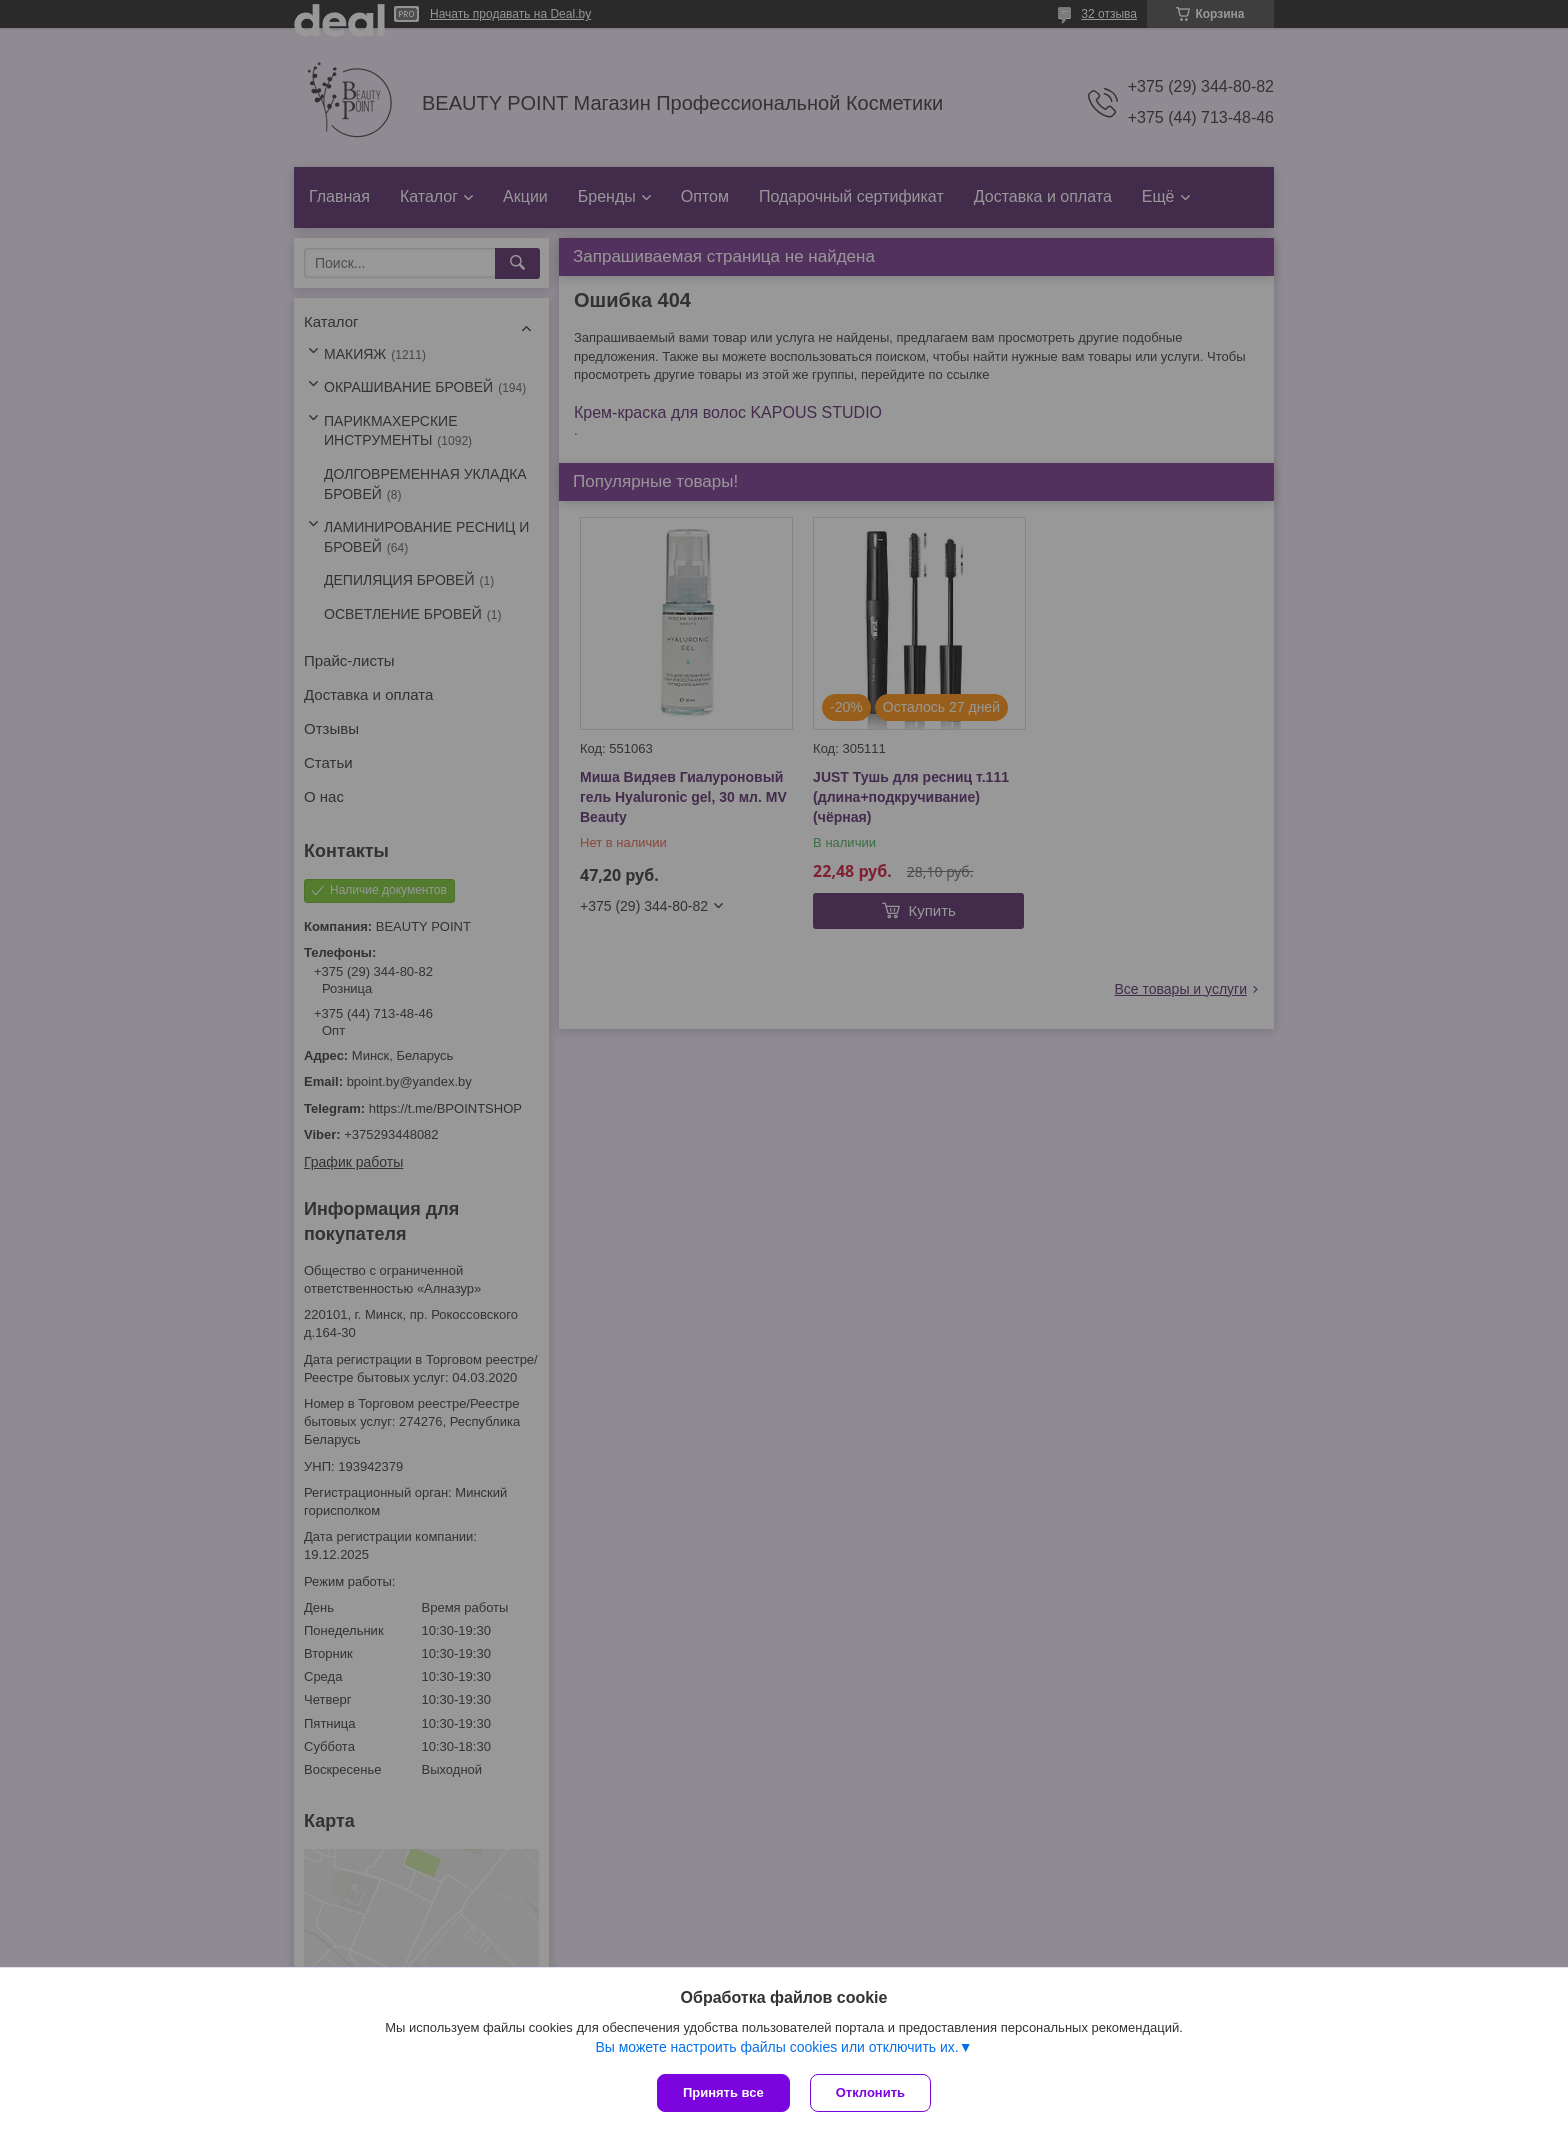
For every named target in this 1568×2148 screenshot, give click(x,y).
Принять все (723, 2092)
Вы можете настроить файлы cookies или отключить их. (776, 2047)
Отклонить (870, 2092)
